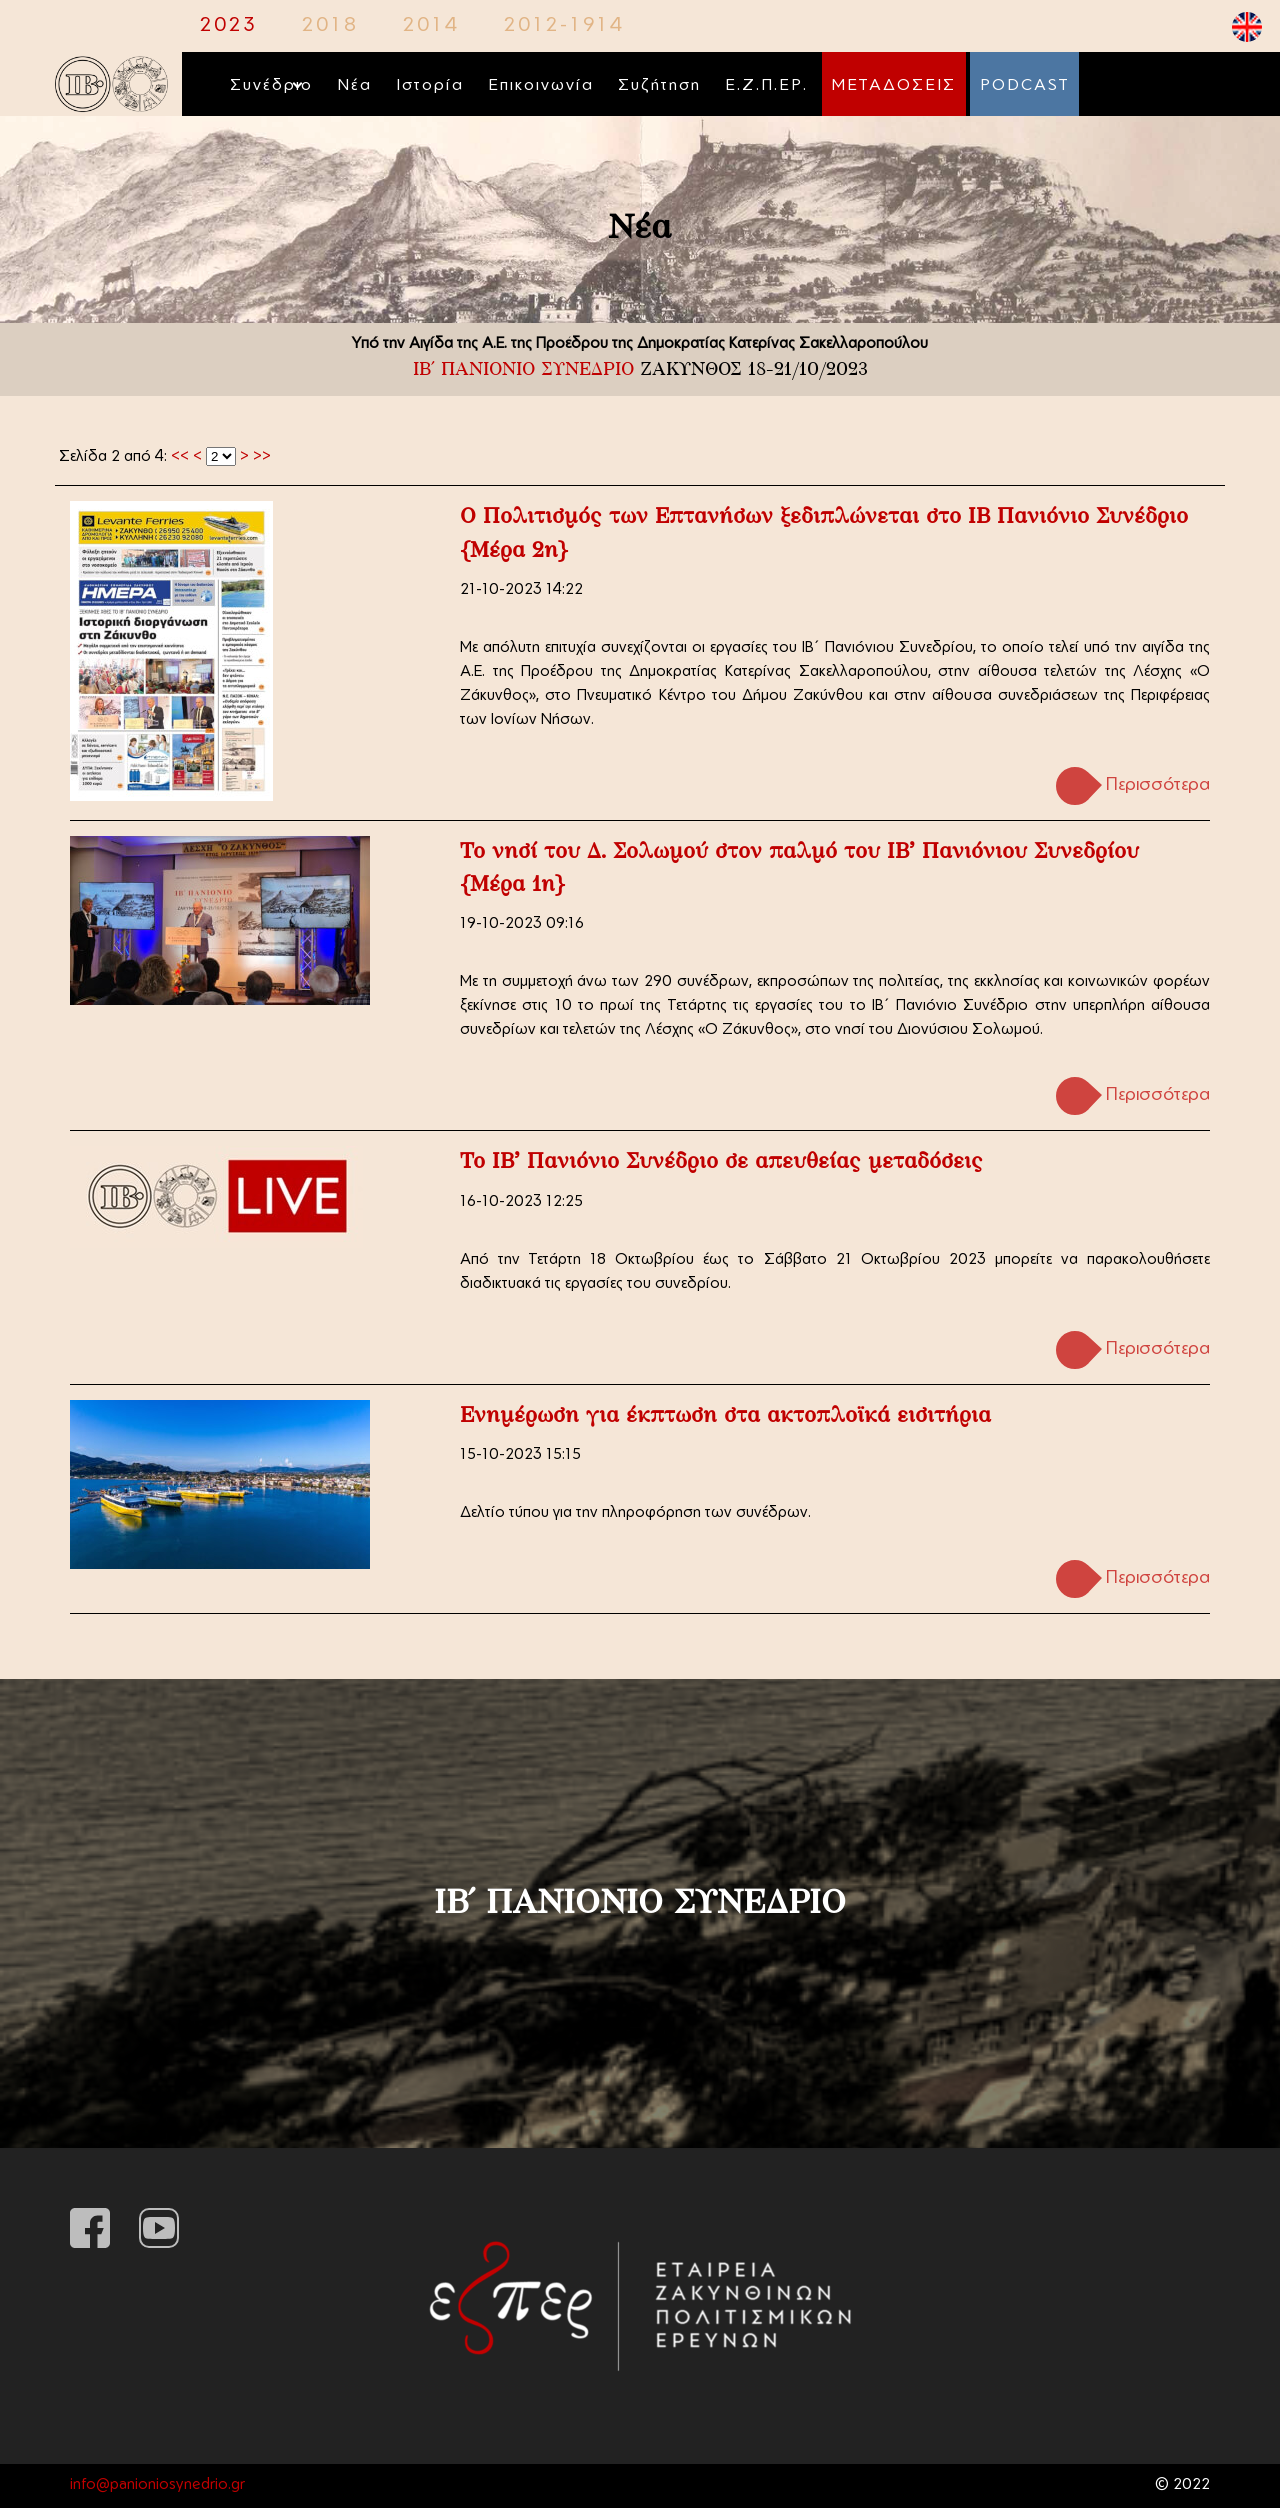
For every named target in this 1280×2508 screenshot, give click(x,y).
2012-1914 (564, 26)
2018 (330, 26)
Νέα (354, 86)
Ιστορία (430, 86)
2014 (431, 26)
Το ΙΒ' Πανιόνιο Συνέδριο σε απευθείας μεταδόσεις (721, 1162)
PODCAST (1024, 86)
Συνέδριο (271, 86)
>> (262, 457)
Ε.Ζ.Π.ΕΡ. (766, 86)
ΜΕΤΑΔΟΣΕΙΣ (894, 86)
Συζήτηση (659, 86)
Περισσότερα (1158, 785)
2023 (229, 26)
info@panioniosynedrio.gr (157, 2485)
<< (180, 457)
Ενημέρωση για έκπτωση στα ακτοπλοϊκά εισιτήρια (725, 1416)
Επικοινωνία (541, 86)
